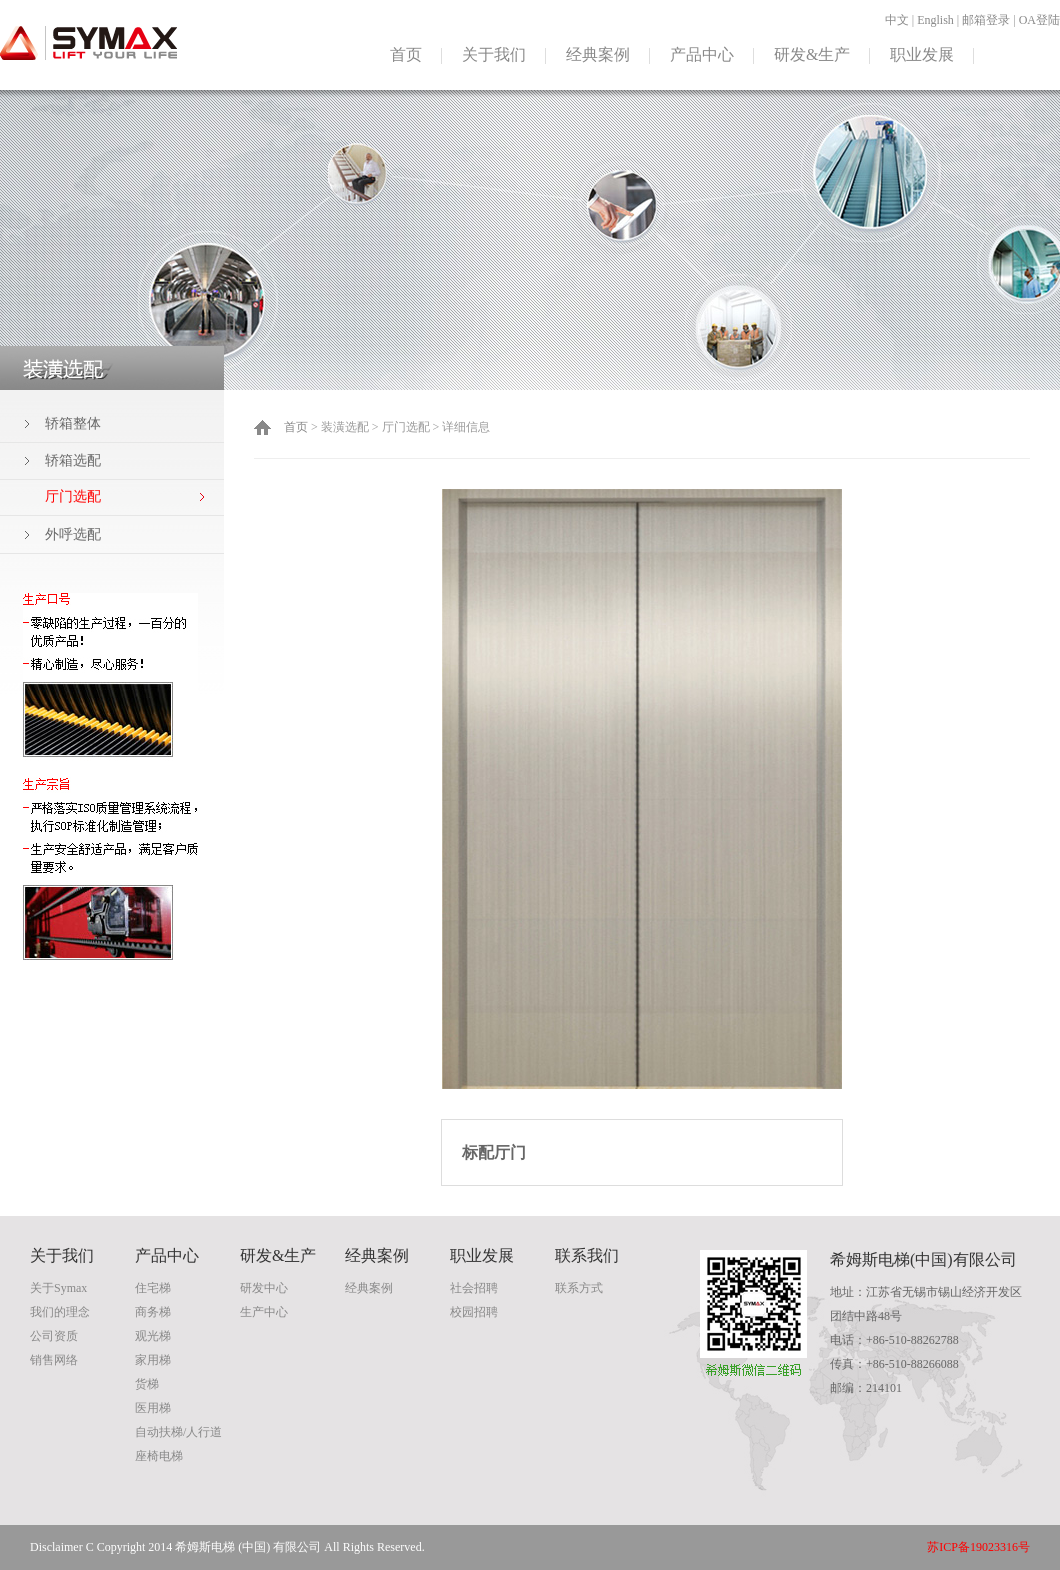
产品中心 (702, 54)
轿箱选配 (73, 460)
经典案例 (598, 54)
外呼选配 (73, 534)
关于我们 (494, 54)
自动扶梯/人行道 (178, 1432)
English (935, 20)
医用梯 (153, 1408)
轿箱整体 (73, 423)
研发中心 (264, 1288)
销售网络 (54, 1360)
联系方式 (579, 1288)
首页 (406, 54)
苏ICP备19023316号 (978, 1547)
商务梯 (153, 1312)
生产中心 (264, 1312)
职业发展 (922, 54)
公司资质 (54, 1336)
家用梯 (153, 1360)
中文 (897, 20)
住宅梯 (153, 1288)
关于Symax (58, 1288)
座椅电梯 (159, 1456)
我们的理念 (60, 1312)
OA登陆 (1039, 20)
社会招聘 (474, 1288)
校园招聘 (474, 1312)
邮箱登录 (986, 20)
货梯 (147, 1384)
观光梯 (153, 1336)
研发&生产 (812, 54)
